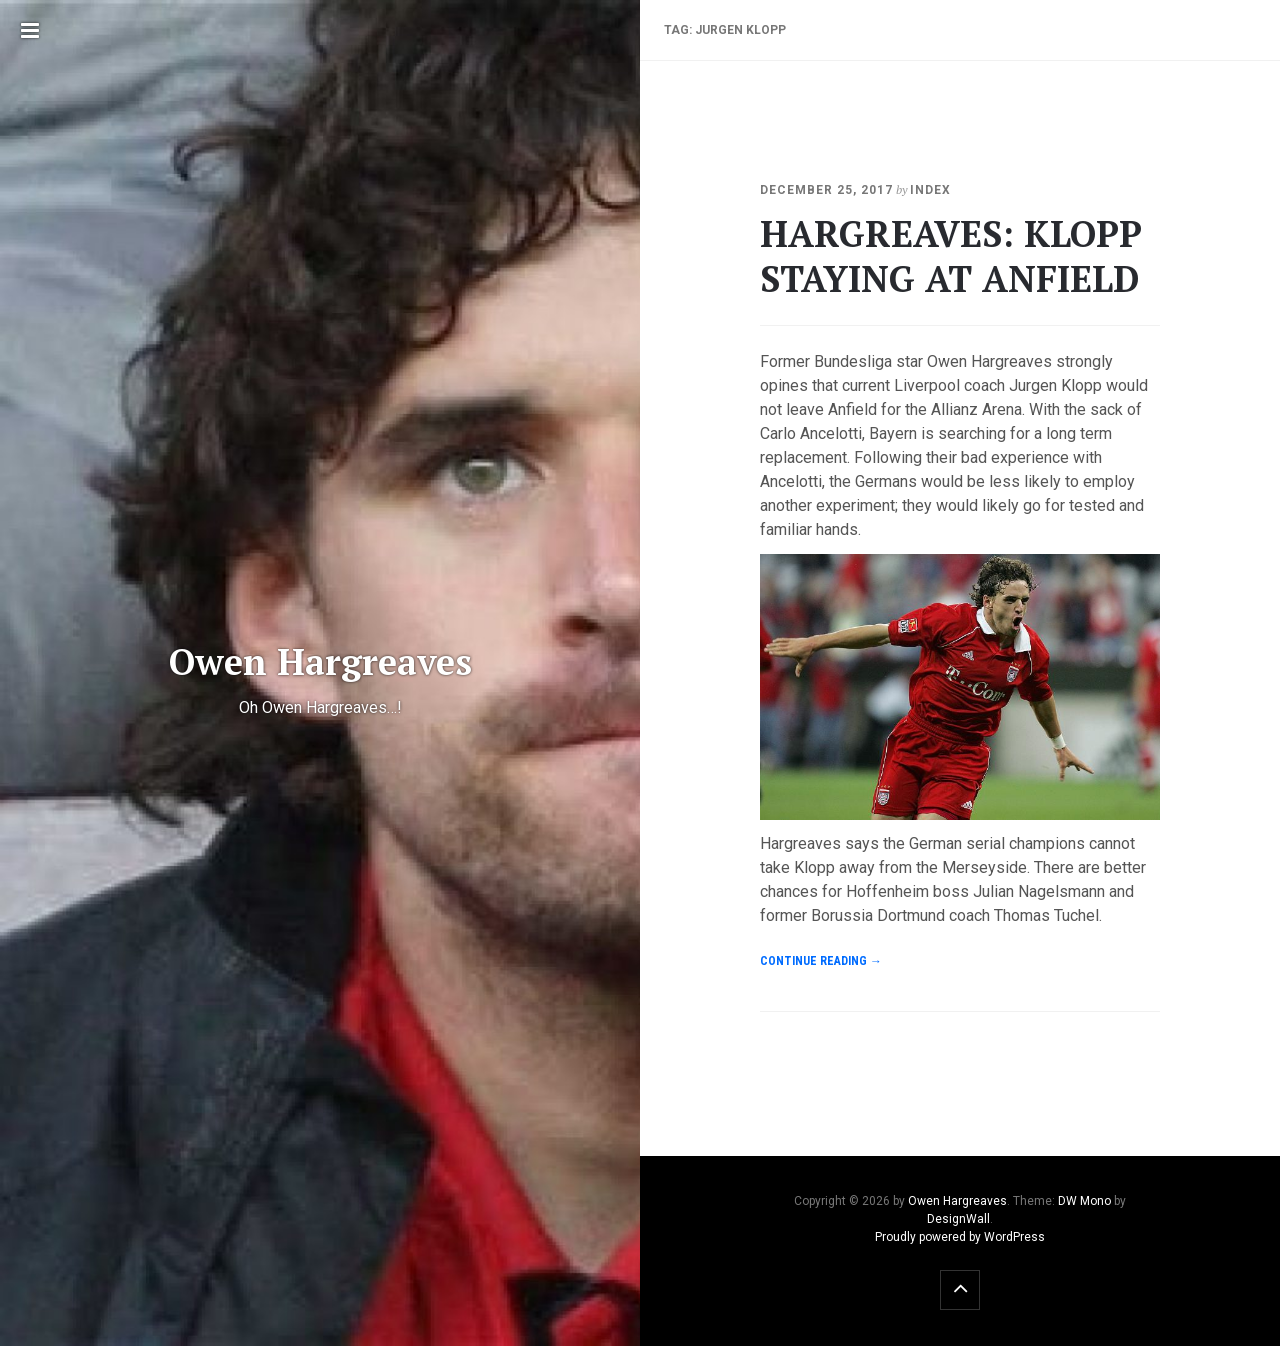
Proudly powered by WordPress (960, 1237)
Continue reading (821, 961)
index (930, 190)
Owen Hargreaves (957, 1201)
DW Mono (1084, 1201)
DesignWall (958, 1219)
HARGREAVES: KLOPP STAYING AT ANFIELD (951, 256)
